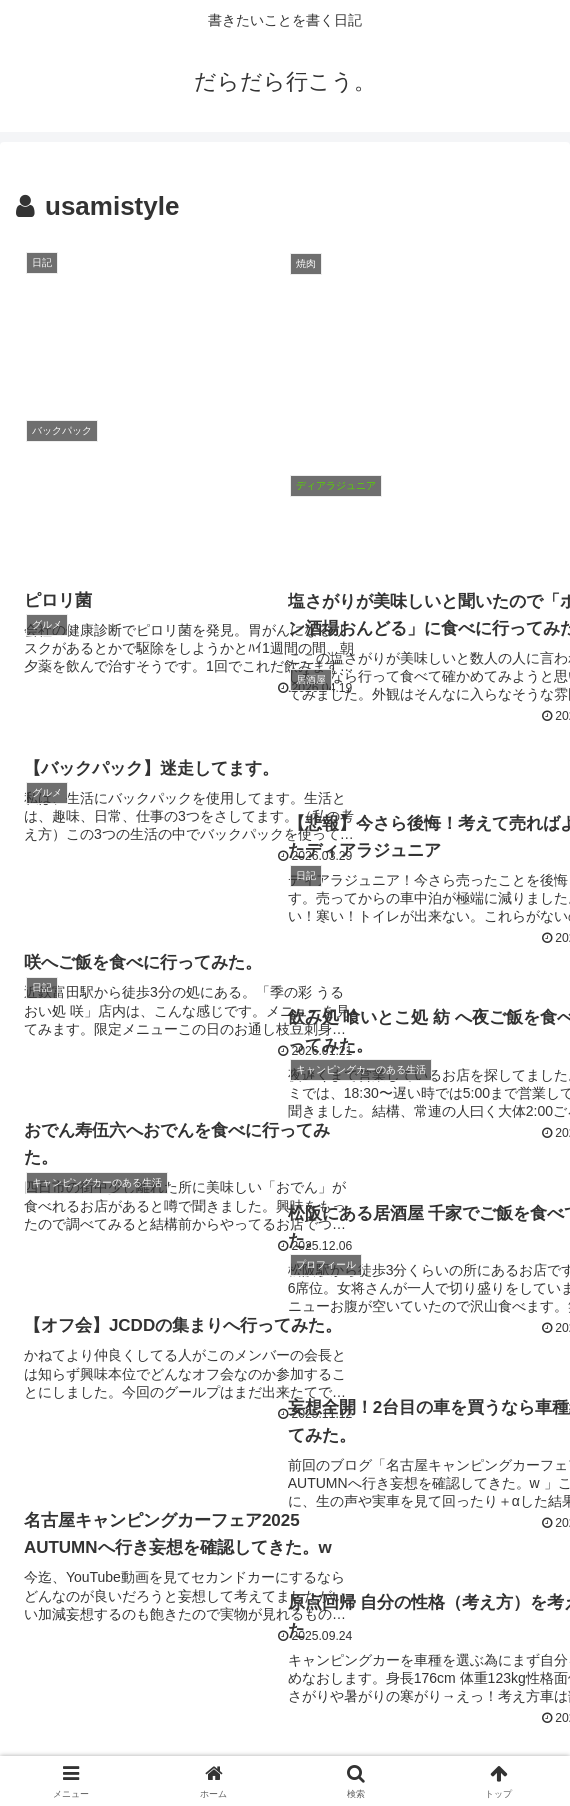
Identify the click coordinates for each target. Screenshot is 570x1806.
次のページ (285, 1513)
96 (339, 1591)
